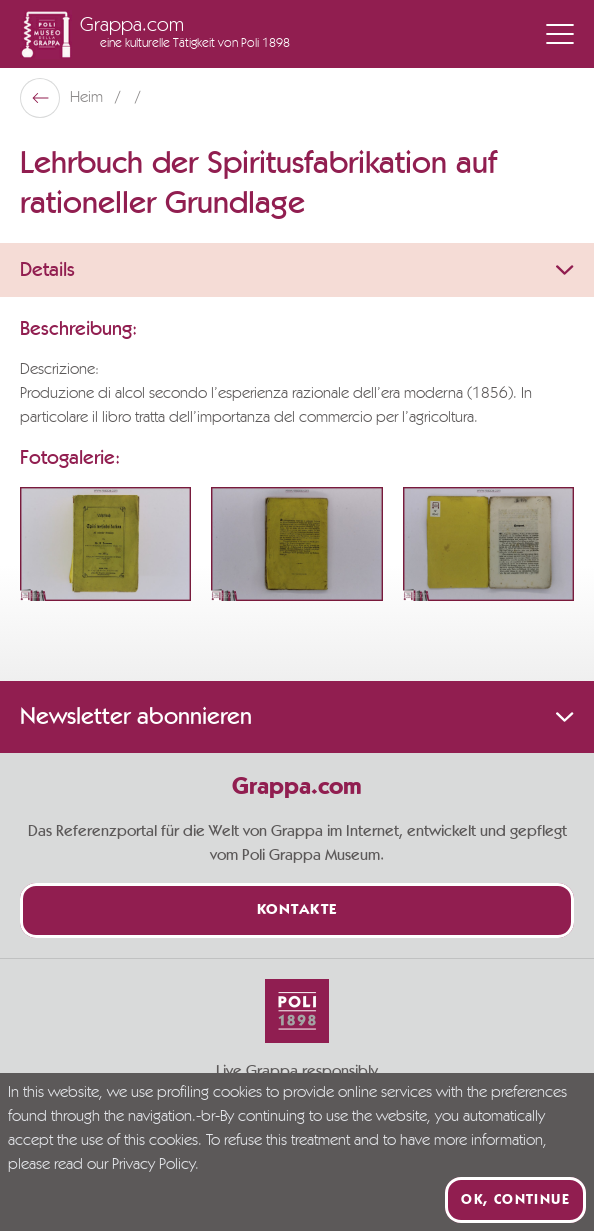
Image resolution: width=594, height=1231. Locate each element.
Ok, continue (515, 1200)
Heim (88, 98)
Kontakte (297, 910)
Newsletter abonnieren (297, 717)
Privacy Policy (153, 1165)
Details (297, 270)
